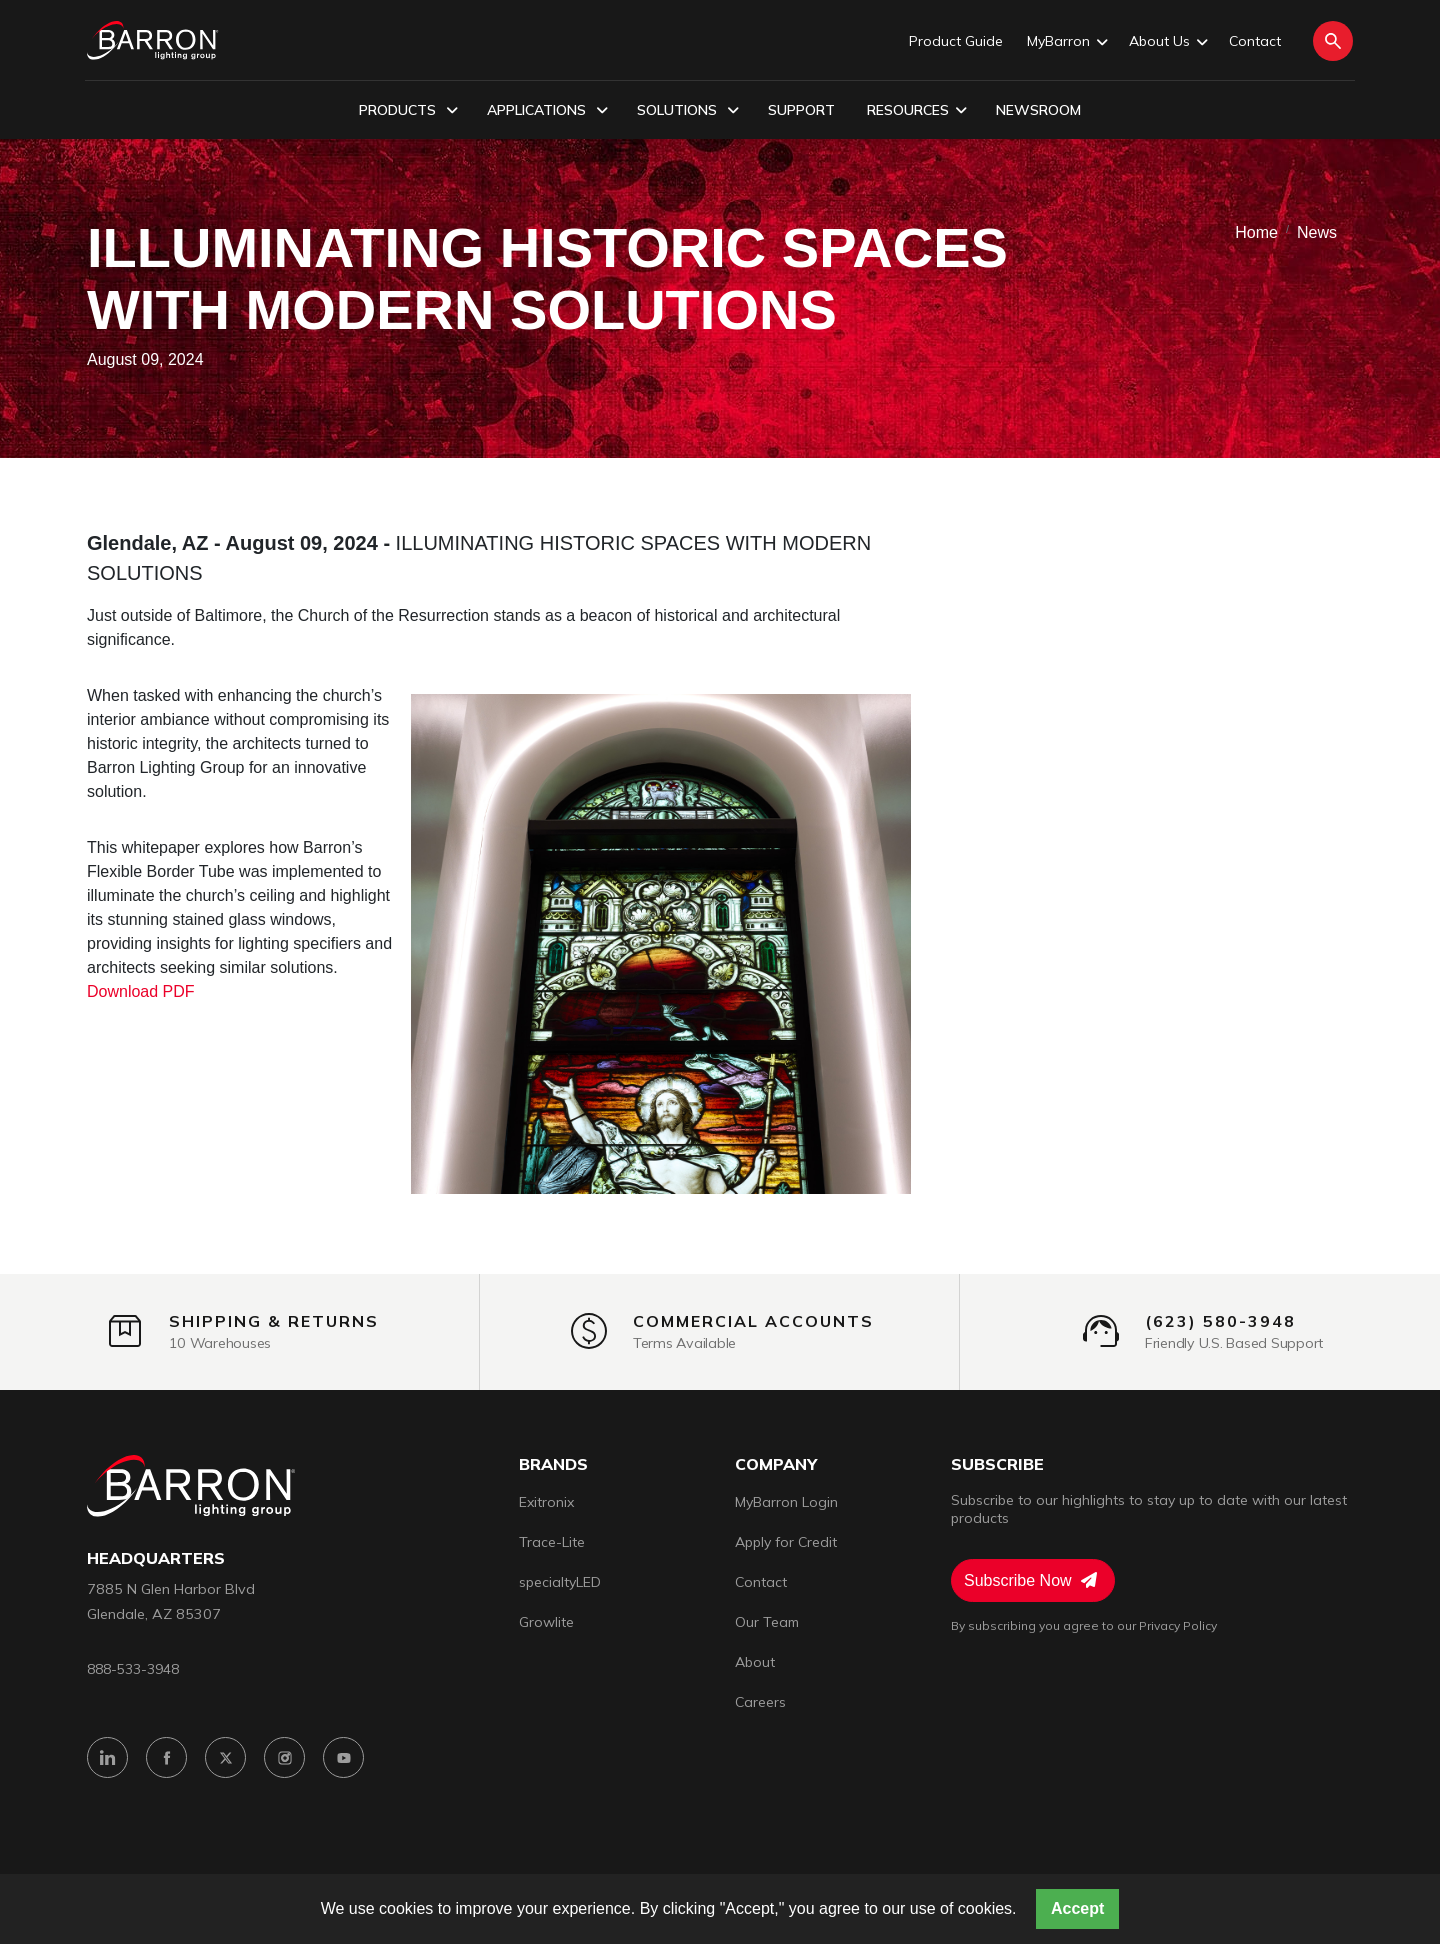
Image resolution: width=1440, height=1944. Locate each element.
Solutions (688, 111)
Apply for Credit (786, 1542)
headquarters (156, 1558)
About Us (1167, 42)
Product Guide (956, 41)
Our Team (767, 1622)
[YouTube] (343, 1757)
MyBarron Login (786, 1502)
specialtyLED (560, 1582)
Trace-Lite (552, 1542)
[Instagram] (284, 1757)
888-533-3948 (133, 1668)
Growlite (546, 1622)
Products (408, 111)
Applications (547, 111)
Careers (760, 1702)
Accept (1077, 1908)
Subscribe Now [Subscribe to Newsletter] (1030, 1580)
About (755, 1662)
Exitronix (546, 1502)
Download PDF (141, 991)
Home (1256, 232)
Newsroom (1038, 110)
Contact (1255, 41)
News (1317, 232)
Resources (917, 111)
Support (801, 110)
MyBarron (1066, 42)
